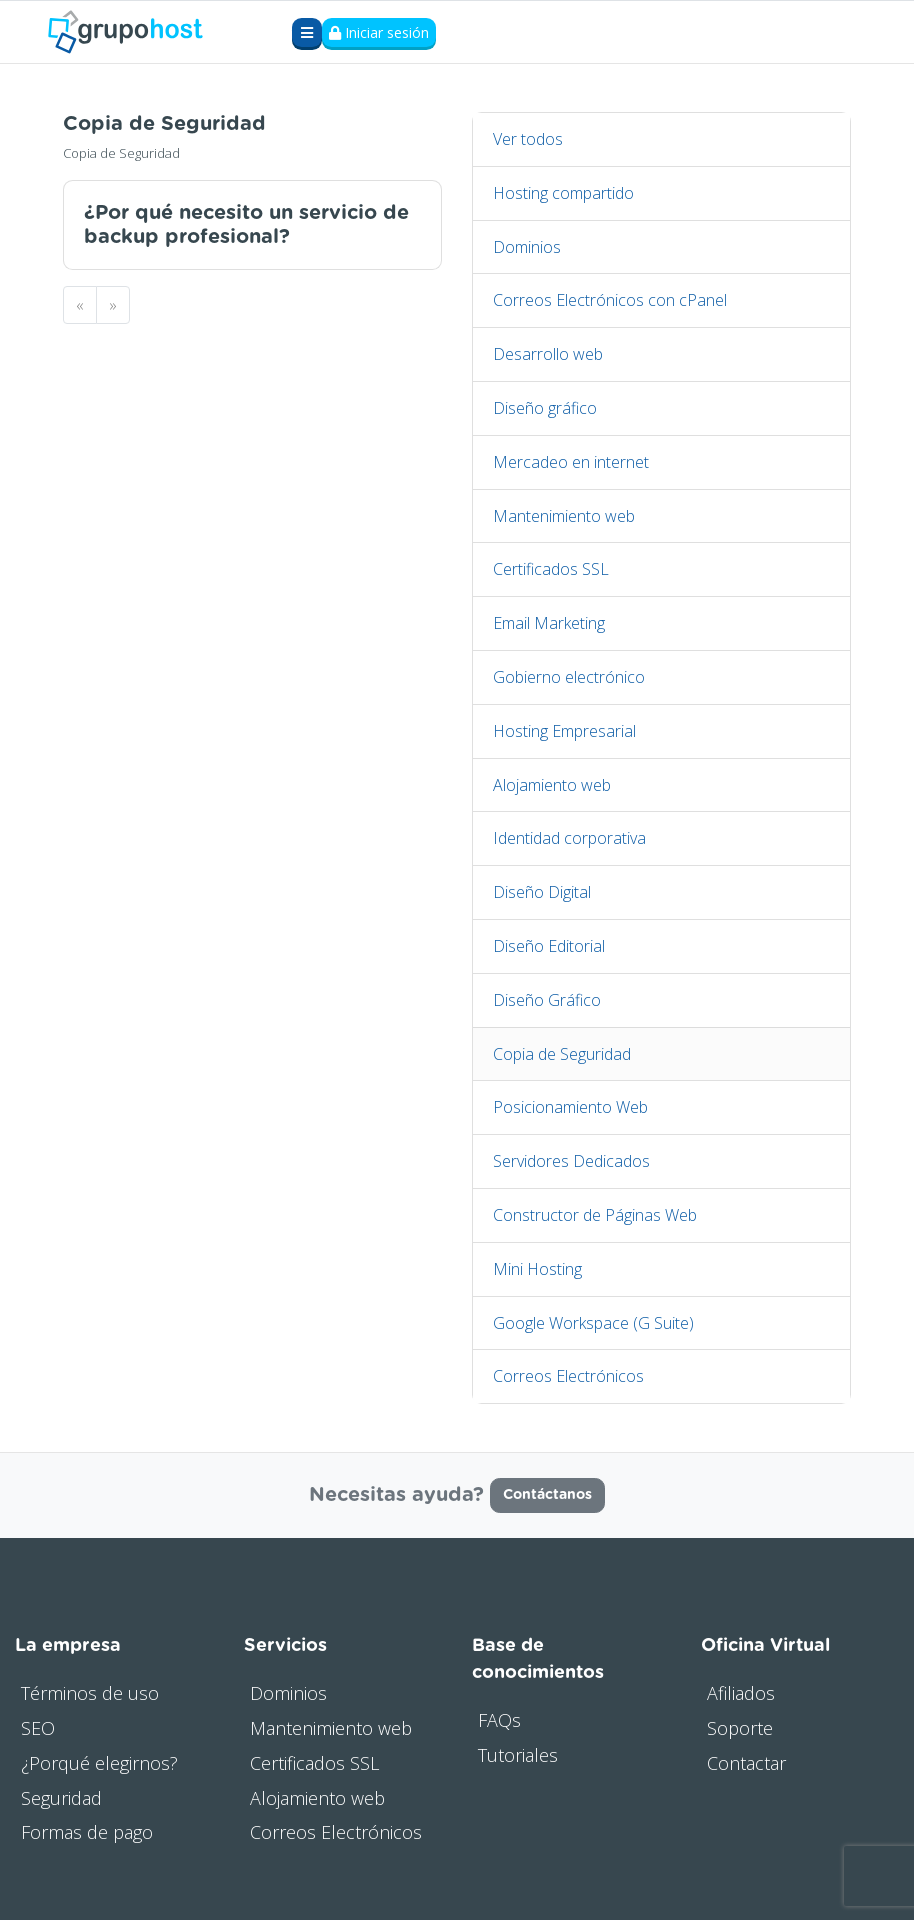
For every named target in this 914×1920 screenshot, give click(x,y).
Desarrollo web (548, 354)
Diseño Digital (542, 892)
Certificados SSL (551, 569)
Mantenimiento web (564, 516)
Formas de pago (87, 1832)
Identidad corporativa (569, 838)
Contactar (746, 1763)
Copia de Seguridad (562, 1054)
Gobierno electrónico (569, 677)
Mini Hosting (537, 1269)
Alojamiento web (552, 785)
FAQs (499, 1720)
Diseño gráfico (545, 408)
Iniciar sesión (379, 32)
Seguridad (61, 1798)
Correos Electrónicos (568, 1376)
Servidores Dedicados (571, 1161)
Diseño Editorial (549, 946)
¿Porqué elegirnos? (99, 1763)
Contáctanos (547, 1495)
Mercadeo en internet (571, 462)
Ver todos (528, 139)
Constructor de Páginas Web (595, 1215)
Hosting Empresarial (564, 731)
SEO (38, 1728)
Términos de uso (90, 1693)
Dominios (527, 247)
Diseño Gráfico (547, 1000)
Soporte (740, 1728)
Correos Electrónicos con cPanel (610, 300)
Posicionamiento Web (570, 1107)
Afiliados (741, 1693)
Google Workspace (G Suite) (593, 1323)
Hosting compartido (563, 193)
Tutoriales (518, 1755)
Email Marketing (549, 623)
